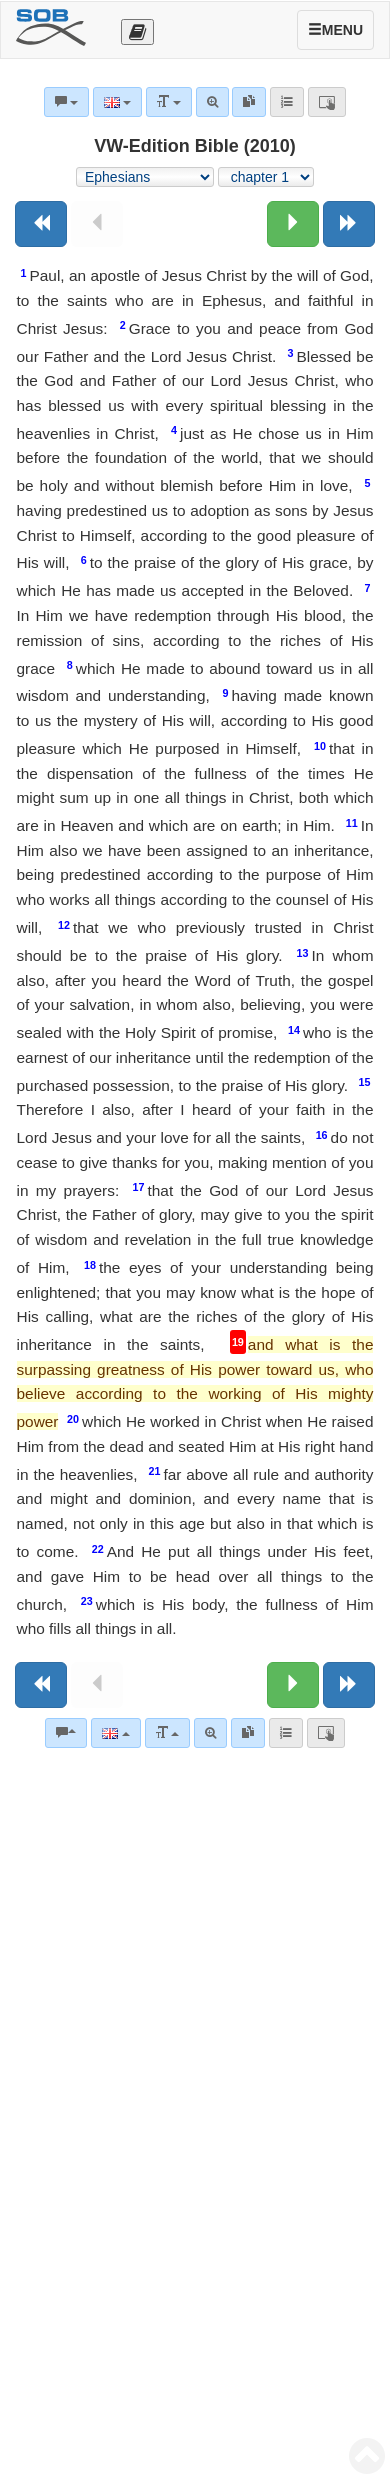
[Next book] (349, 224)
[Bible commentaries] (66, 1733)
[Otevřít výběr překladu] (137, 32)
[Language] (115, 1733)
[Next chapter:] (293, 224)
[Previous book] (41, 224)
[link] (248, 1733)
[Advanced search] (210, 1733)
